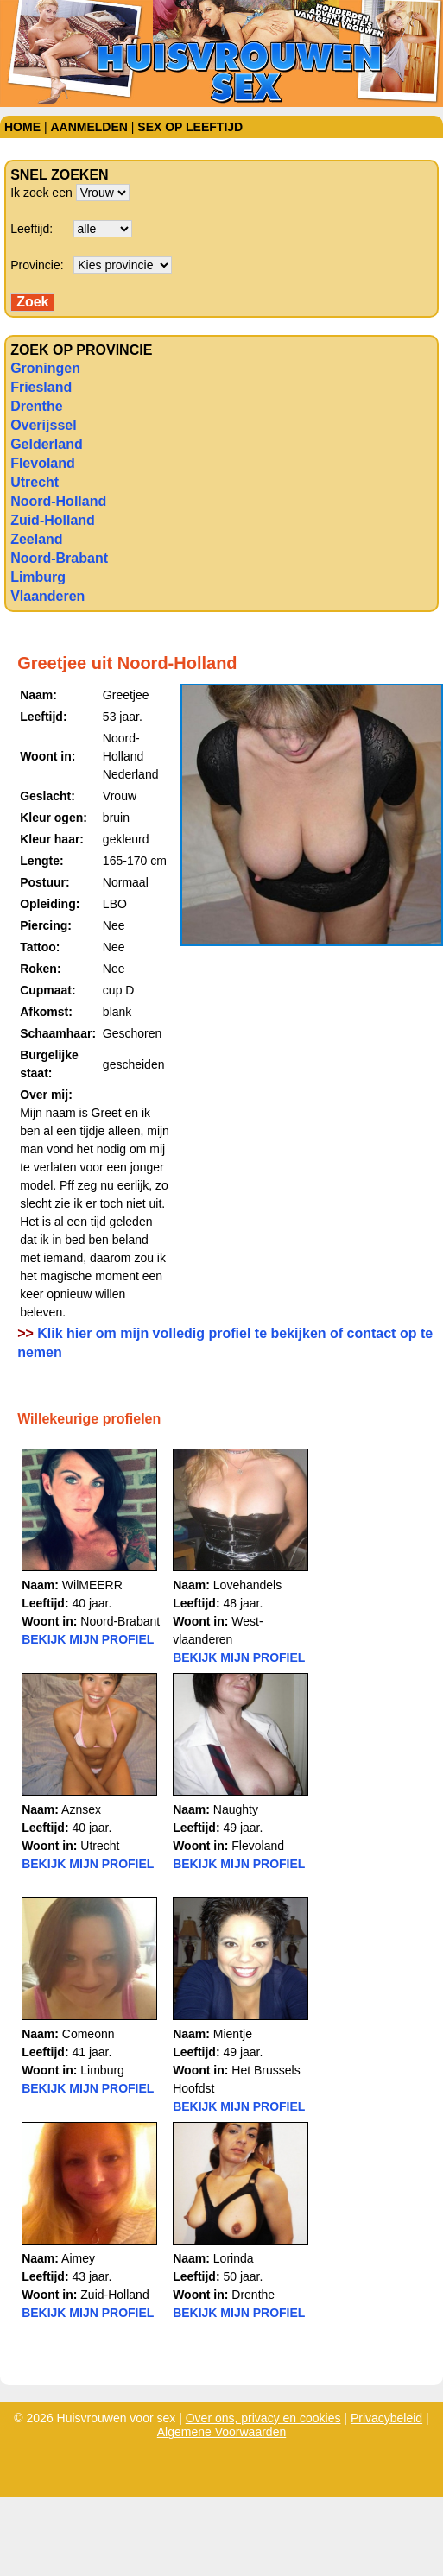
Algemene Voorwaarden (221, 2432)
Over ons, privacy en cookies (263, 2418)
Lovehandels (247, 1585)
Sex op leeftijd (190, 127)
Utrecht (34, 482)
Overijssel (43, 425)
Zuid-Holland (52, 520)
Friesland (41, 387)
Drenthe (36, 406)
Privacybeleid (386, 2418)
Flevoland (42, 463)
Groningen (45, 368)
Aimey (78, 2258)
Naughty (235, 1809)
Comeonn (88, 2034)
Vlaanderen (47, 596)
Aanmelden (88, 127)
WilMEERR (92, 1585)
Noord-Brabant (59, 558)
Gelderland (46, 444)
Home (22, 127)
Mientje (232, 2034)
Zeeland (36, 539)
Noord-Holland (58, 501)
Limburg (38, 577)
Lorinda (233, 2258)
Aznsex (81, 1809)
